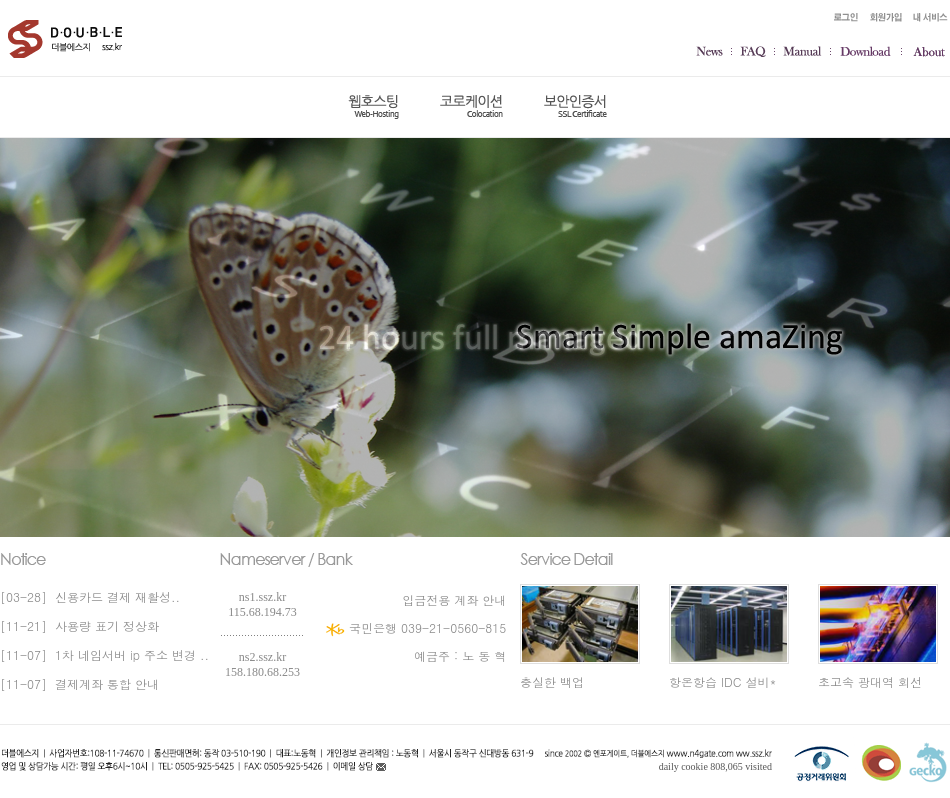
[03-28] (23, 596)
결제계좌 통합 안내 (103, 683)
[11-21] (23, 625)
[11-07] (23, 654)
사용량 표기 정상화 (103, 625)
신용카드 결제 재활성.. (113, 596)
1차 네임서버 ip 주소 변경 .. (128, 654)
